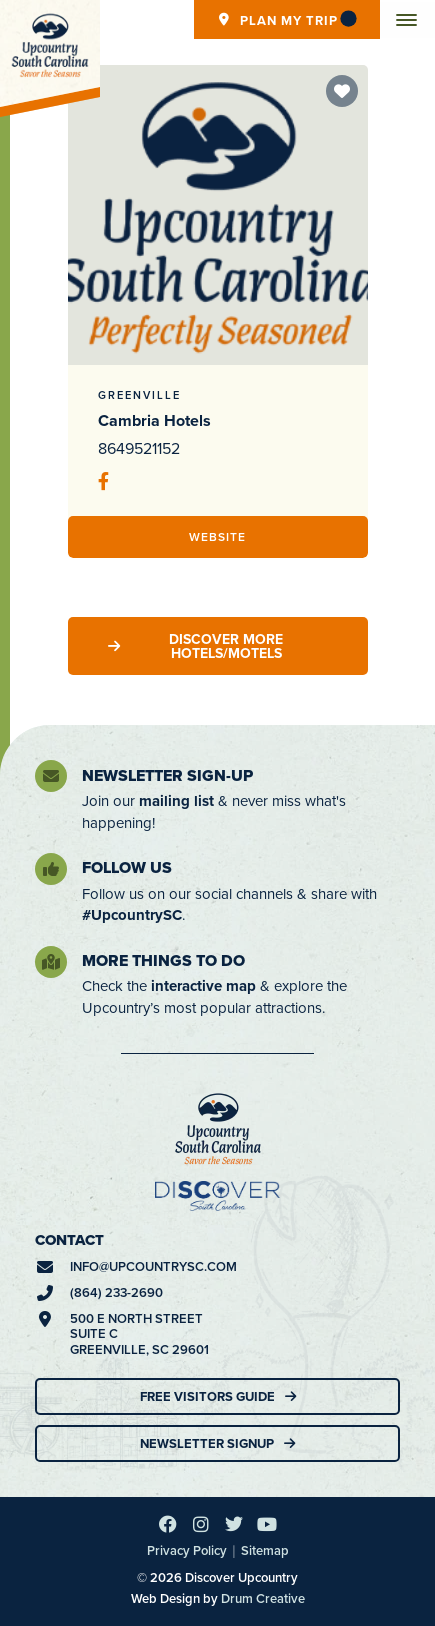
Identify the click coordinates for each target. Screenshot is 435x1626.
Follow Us (127, 867)
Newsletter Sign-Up (167, 775)
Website (217, 536)
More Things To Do (163, 960)
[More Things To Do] (51, 962)
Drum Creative (263, 1598)
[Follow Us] (51, 869)
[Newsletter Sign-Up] (51, 776)
